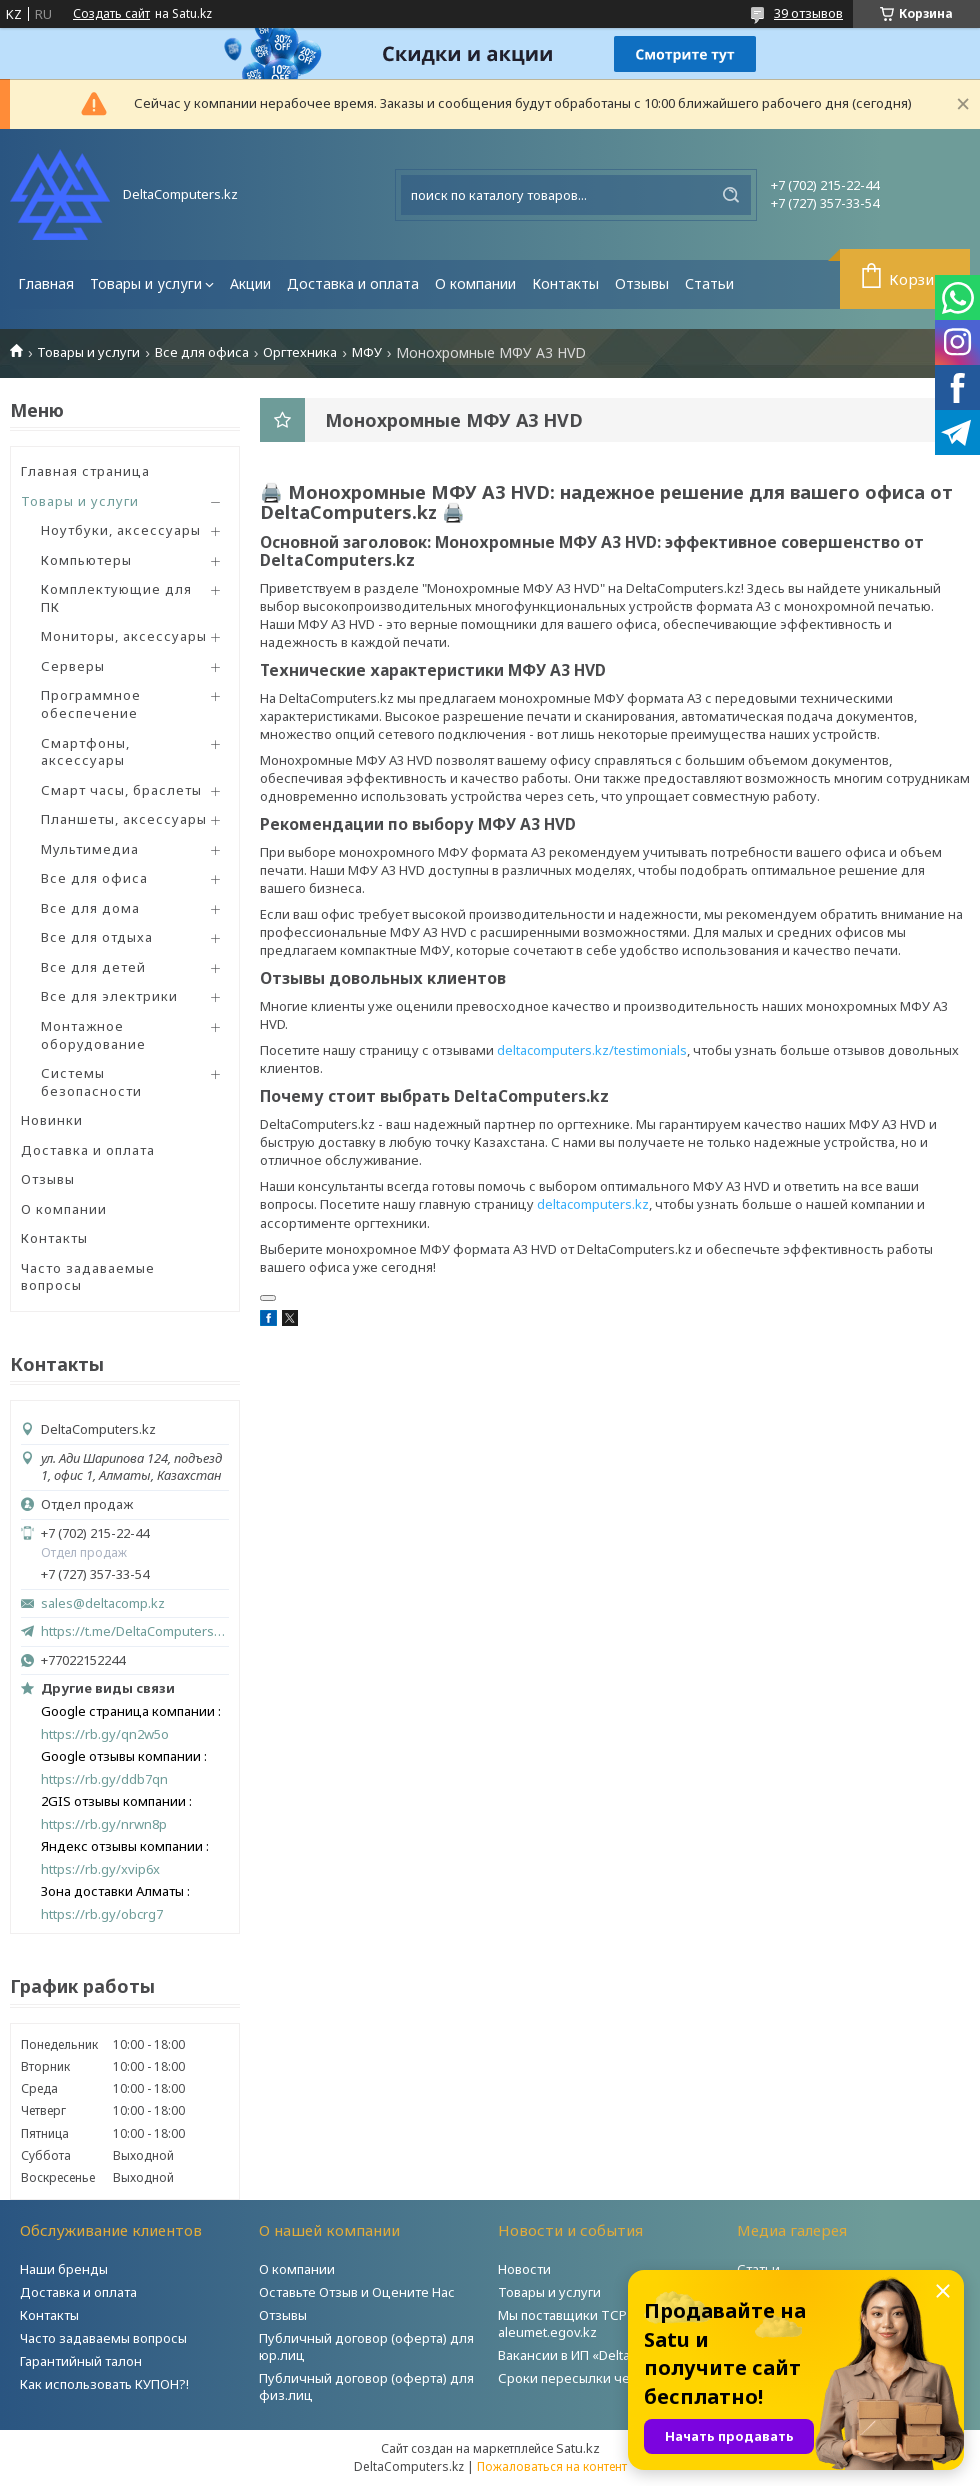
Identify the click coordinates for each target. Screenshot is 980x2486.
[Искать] (731, 195)
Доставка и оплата (353, 283)
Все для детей (93, 967)
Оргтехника (300, 352)
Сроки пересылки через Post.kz (599, 2378)
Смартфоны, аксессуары (85, 752)
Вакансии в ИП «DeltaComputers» (601, 2355)
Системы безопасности (91, 1082)
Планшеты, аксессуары (124, 819)
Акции (250, 283)
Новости (524, 2269)
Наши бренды (64, 2269)
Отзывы (642, 283)
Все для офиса (202, 352)
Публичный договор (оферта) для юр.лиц (366, 2346)
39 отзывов (808, 13)
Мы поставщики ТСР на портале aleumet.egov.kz (599, 2323)
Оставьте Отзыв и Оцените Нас (357, 2292)
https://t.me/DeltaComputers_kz (135, 1631)
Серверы (73, 666)
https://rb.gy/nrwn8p (104, 1824)
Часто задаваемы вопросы (103, 2338)
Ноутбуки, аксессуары (121, 530)
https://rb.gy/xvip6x (100, 1869)
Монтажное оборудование (93, 1035)
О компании (475, 283)
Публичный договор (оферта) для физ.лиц (366, 2386)
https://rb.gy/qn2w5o (105, 1734)
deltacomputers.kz (593, 1204)
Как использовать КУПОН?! (104, 2384)
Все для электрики (109, 996)
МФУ (367, 352)
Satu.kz (578, 2448)
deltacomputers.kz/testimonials (592, 1050)
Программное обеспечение (91, 704)
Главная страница (85, 471)
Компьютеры (86, 560)
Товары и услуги (146, 283)
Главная (46, 283)
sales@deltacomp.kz (103, 1603)
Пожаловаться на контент (552, 2466)
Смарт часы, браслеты (121, 790)
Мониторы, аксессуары (124, 636)
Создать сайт (111, 14)
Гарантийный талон (81, 2361)
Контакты (565, 283)
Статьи (709, 283)
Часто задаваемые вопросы (88, 1277)
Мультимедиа (90, 849)
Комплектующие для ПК (116, 598)
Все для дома (90, 908)
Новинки (52, 1120)
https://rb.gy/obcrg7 (102, 1914)
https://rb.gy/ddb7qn (104, 1779)
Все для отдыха (97, 937)
